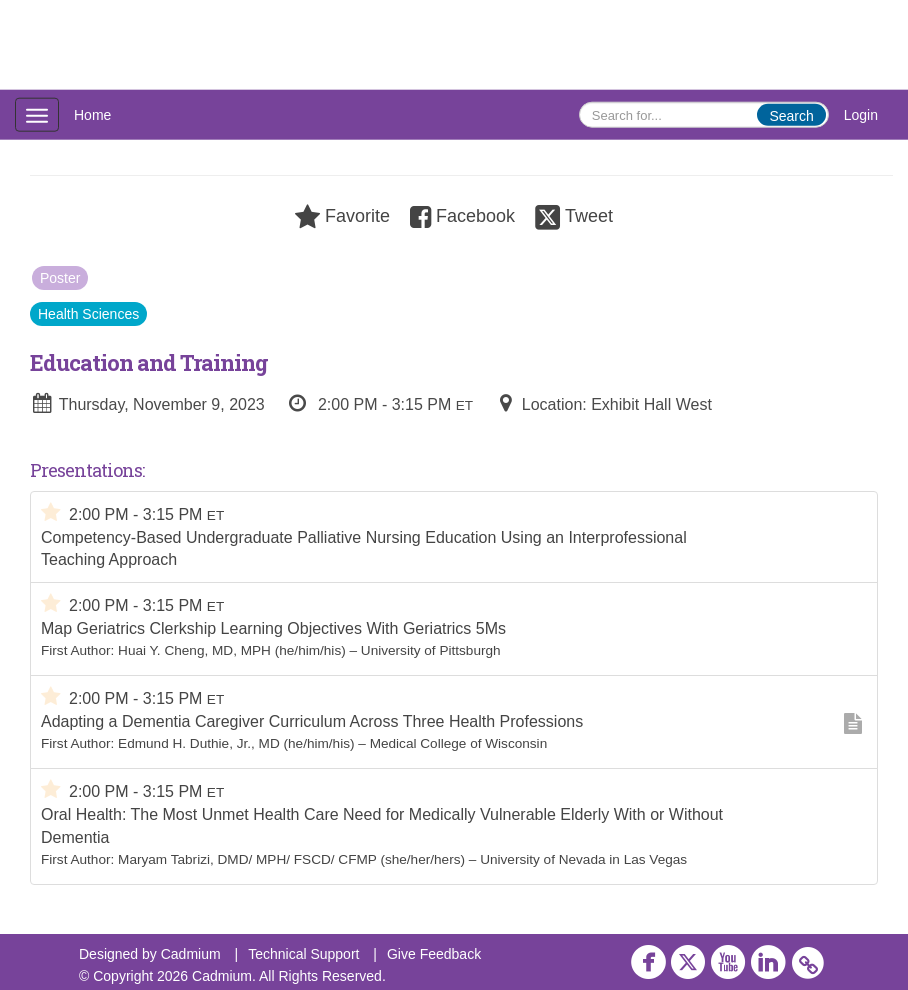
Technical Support (303, 954)
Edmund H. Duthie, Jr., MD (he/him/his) (236, 743)
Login (861, 115)
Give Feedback (434, 954)
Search (791, 116)
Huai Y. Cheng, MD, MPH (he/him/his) (232, 650)
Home (92, 115)
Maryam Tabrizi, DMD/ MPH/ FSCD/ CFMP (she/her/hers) (291, 859)
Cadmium (191, 954)
